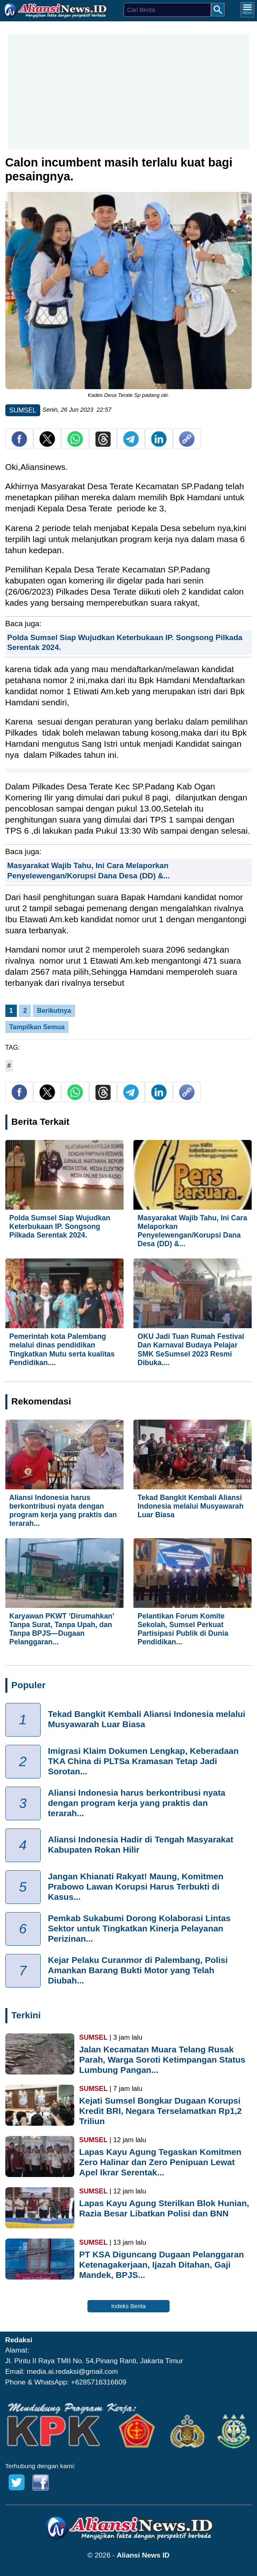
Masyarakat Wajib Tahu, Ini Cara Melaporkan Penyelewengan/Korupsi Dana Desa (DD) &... (192, 1231)
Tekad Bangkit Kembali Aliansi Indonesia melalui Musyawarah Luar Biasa (190, 1506)
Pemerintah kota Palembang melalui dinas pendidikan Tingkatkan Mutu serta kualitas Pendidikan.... (62, 1349)
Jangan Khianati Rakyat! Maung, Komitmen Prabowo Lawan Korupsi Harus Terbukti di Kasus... (136, 1886)
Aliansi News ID (143, 2555)
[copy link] (187, 444)
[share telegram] (131, 444)
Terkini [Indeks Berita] (26, 2015)
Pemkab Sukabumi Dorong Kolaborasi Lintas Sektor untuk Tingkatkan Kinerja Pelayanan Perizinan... (139, 1928)
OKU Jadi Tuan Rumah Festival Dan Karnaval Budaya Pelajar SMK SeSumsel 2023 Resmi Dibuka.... (191, 1349)
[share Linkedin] (159, 444)
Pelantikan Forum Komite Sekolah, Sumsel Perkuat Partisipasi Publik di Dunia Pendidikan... (183, 1629)
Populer (28, 1685)
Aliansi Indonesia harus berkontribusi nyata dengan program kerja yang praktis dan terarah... (63, 1510)
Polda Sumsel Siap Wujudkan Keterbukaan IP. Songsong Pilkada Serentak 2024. (59, 1226)
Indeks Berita (128, 2306)
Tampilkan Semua (37, 1027)
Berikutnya (54, 1010)
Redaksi (18, 2340)
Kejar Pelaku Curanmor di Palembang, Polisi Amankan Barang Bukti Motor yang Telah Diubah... (138, 1970)
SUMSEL (23, 410)
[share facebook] (19, 444)
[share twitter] (47, 444)
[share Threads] (103, 444)
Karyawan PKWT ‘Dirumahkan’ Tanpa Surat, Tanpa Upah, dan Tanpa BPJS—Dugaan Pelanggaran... (61, 1629)
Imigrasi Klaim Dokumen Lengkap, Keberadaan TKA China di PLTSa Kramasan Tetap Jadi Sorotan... (143, 1761)
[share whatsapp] (75, 444)
